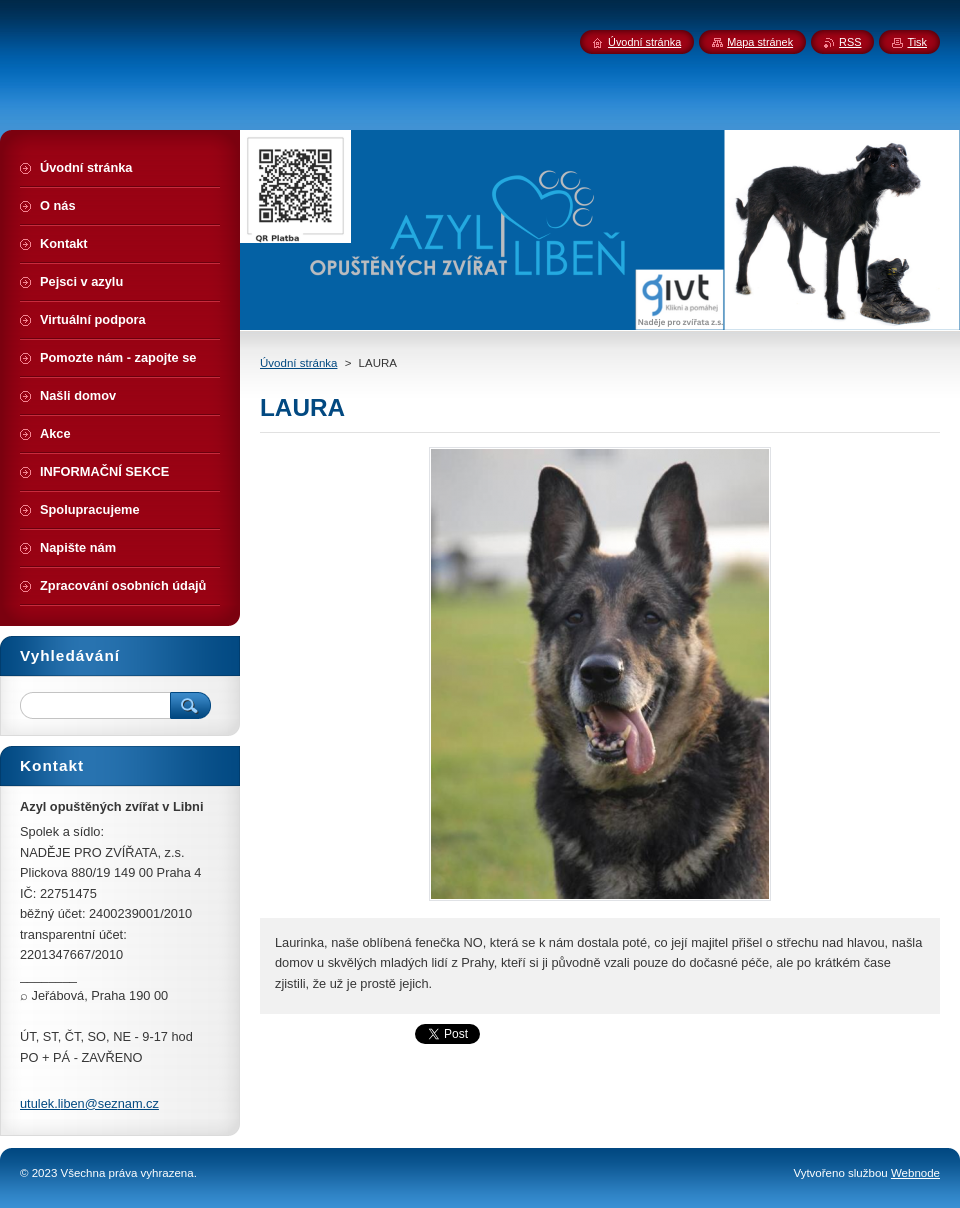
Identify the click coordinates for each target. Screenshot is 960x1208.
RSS (850, 42)
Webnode (915, 1173)
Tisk (917, 42)
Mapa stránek (760, 42)
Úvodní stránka (298, 363)
